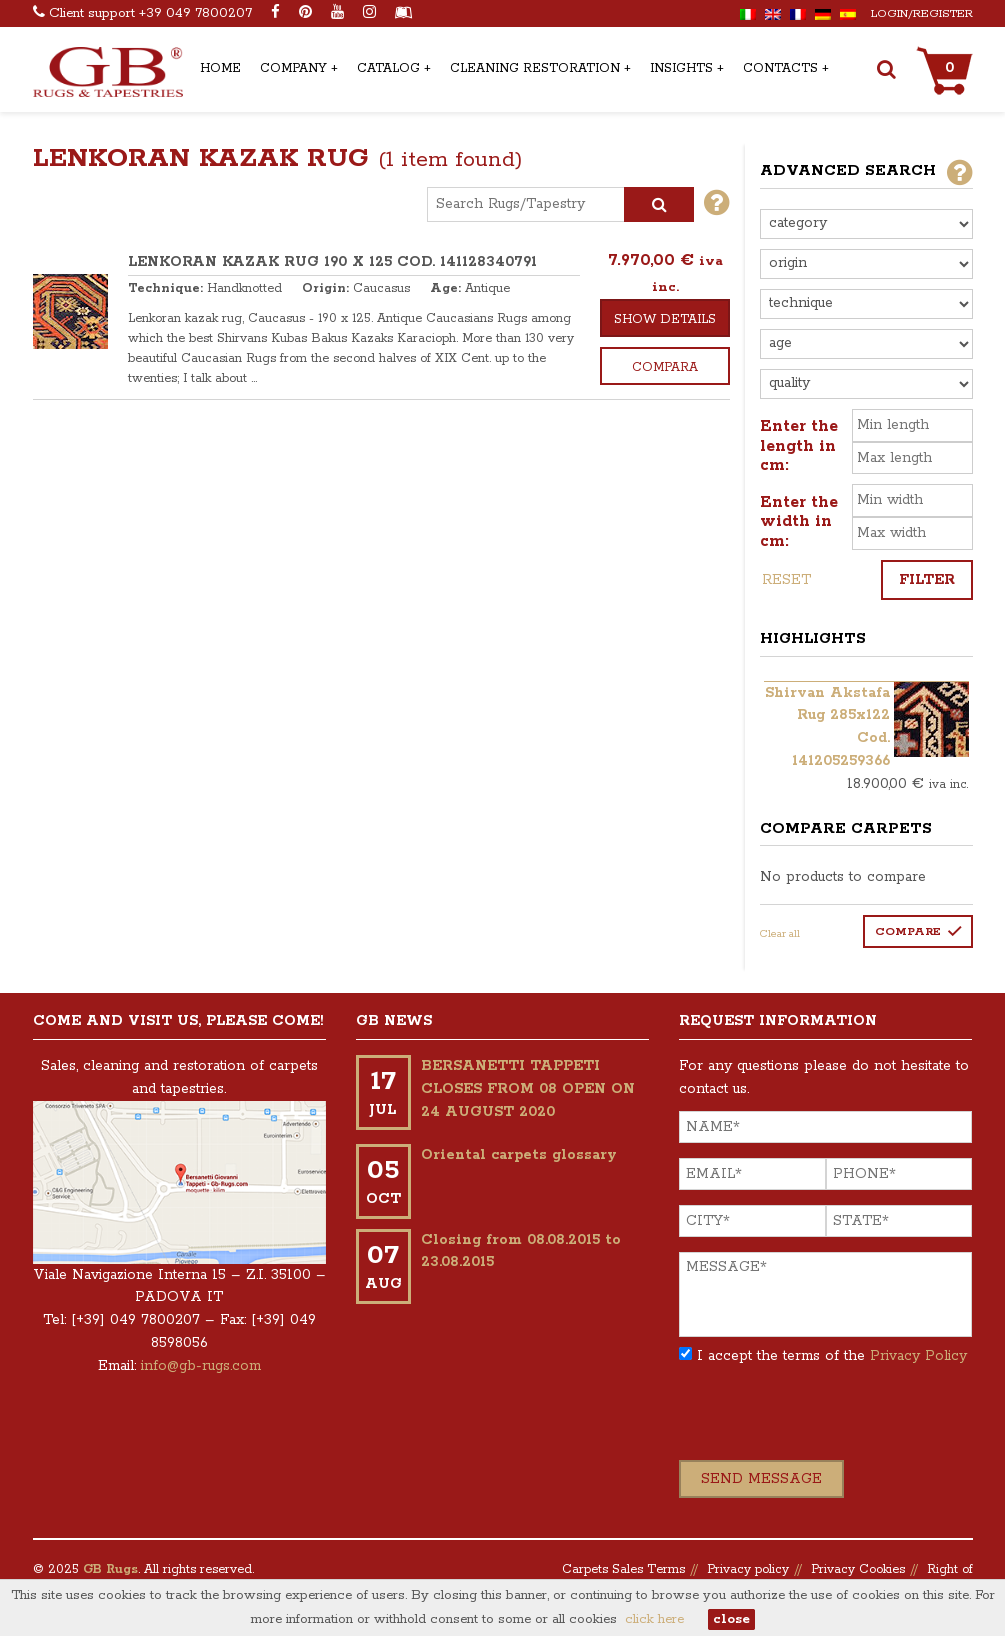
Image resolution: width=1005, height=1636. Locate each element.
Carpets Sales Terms (623, 1569)
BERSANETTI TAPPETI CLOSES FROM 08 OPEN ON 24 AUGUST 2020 (528, 1089)
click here (654, 1619)
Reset (786, 580)
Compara (665, 367)
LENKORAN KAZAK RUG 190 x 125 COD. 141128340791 (332, 262)
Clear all (780, 934)
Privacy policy (748, 1569)
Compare (908, 931)
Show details (665, 319)
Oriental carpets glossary (519, 1155)
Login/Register (922, 13)
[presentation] (831, 1421)
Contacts (780, 68)
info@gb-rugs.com (201, 1366)
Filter (927, 580)
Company (293, 68)
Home (220, 68)
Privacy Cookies (858, 1569)
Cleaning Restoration (535, 68)
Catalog (388, 68)
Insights (681, 68)
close (731, 1619)
